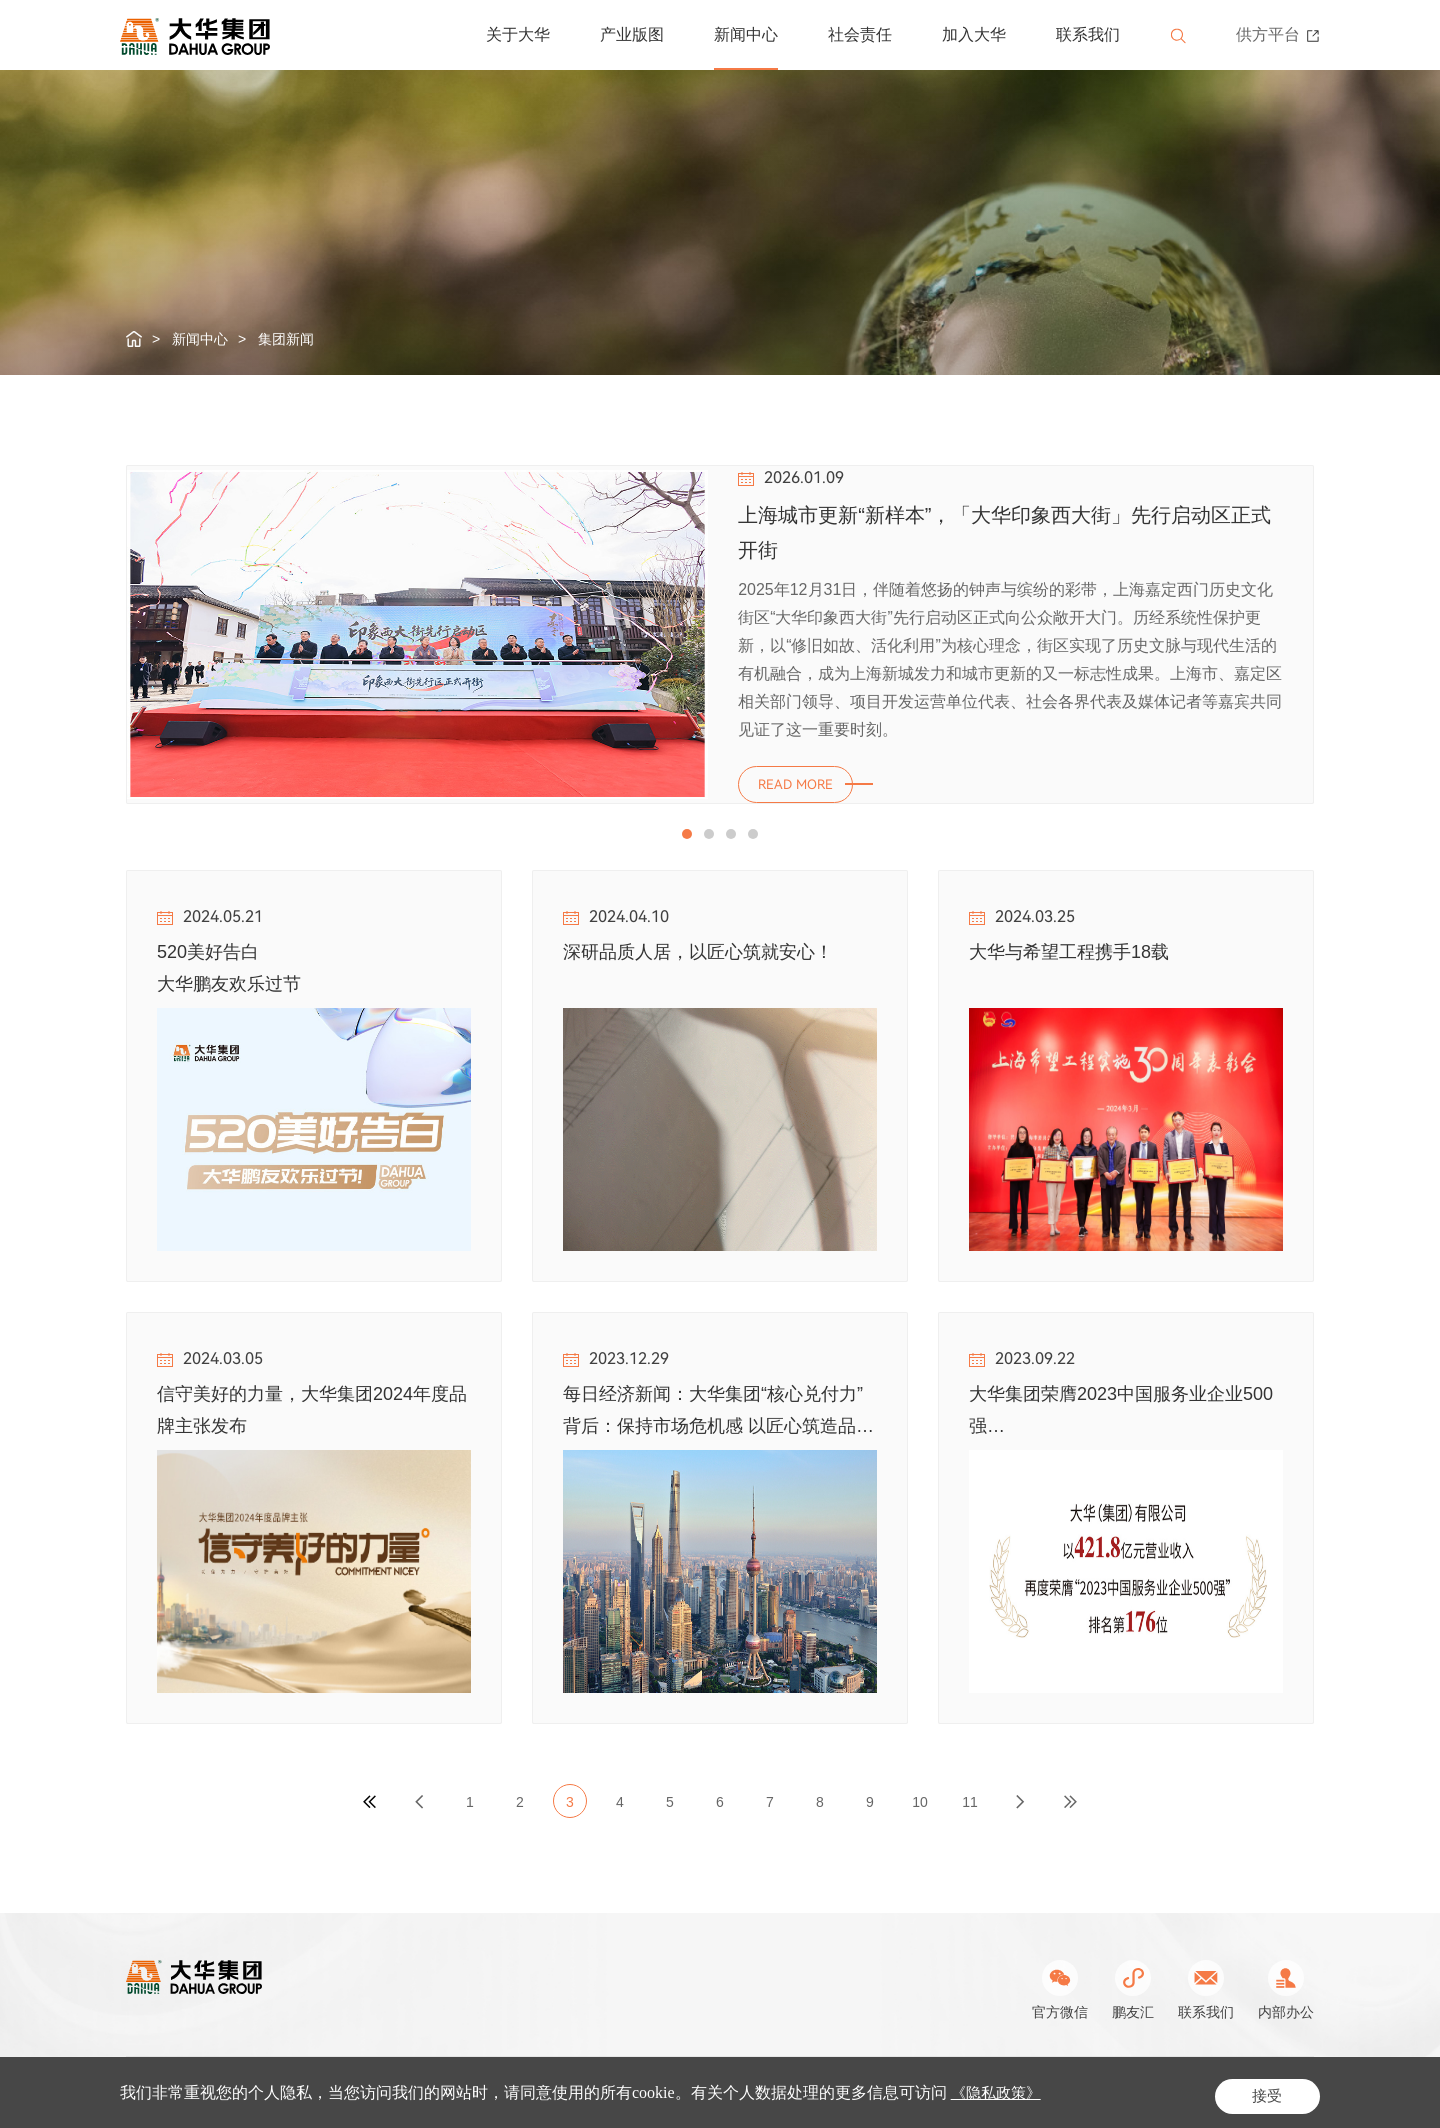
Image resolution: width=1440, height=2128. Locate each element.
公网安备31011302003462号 (768, 2090)
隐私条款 (1210, 2090)
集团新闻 (286, 339)
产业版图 (632, 34)
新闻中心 (746, 34)
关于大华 (518, 34)
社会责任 (860, 34)
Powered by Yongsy (930, 2090)
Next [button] (1304, 410)
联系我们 (1088, 34)
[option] (720, 636)
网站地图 (1286, 2090)
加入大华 (974, 34)
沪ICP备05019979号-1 (594, 2090)
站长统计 (1026, 2090)
